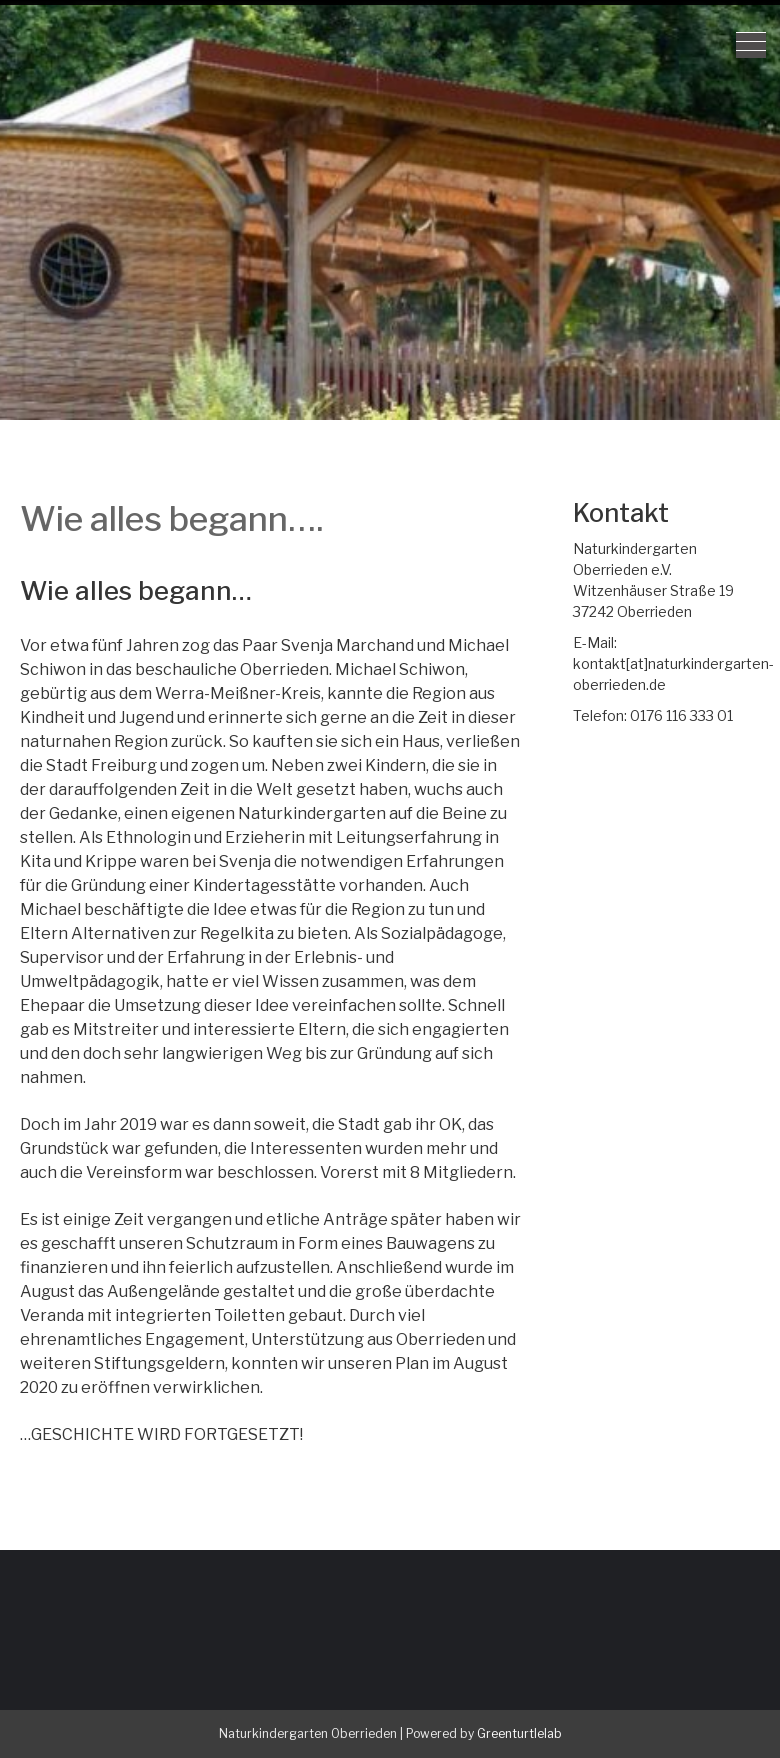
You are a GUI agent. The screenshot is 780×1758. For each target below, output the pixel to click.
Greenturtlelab (519, 1733)
